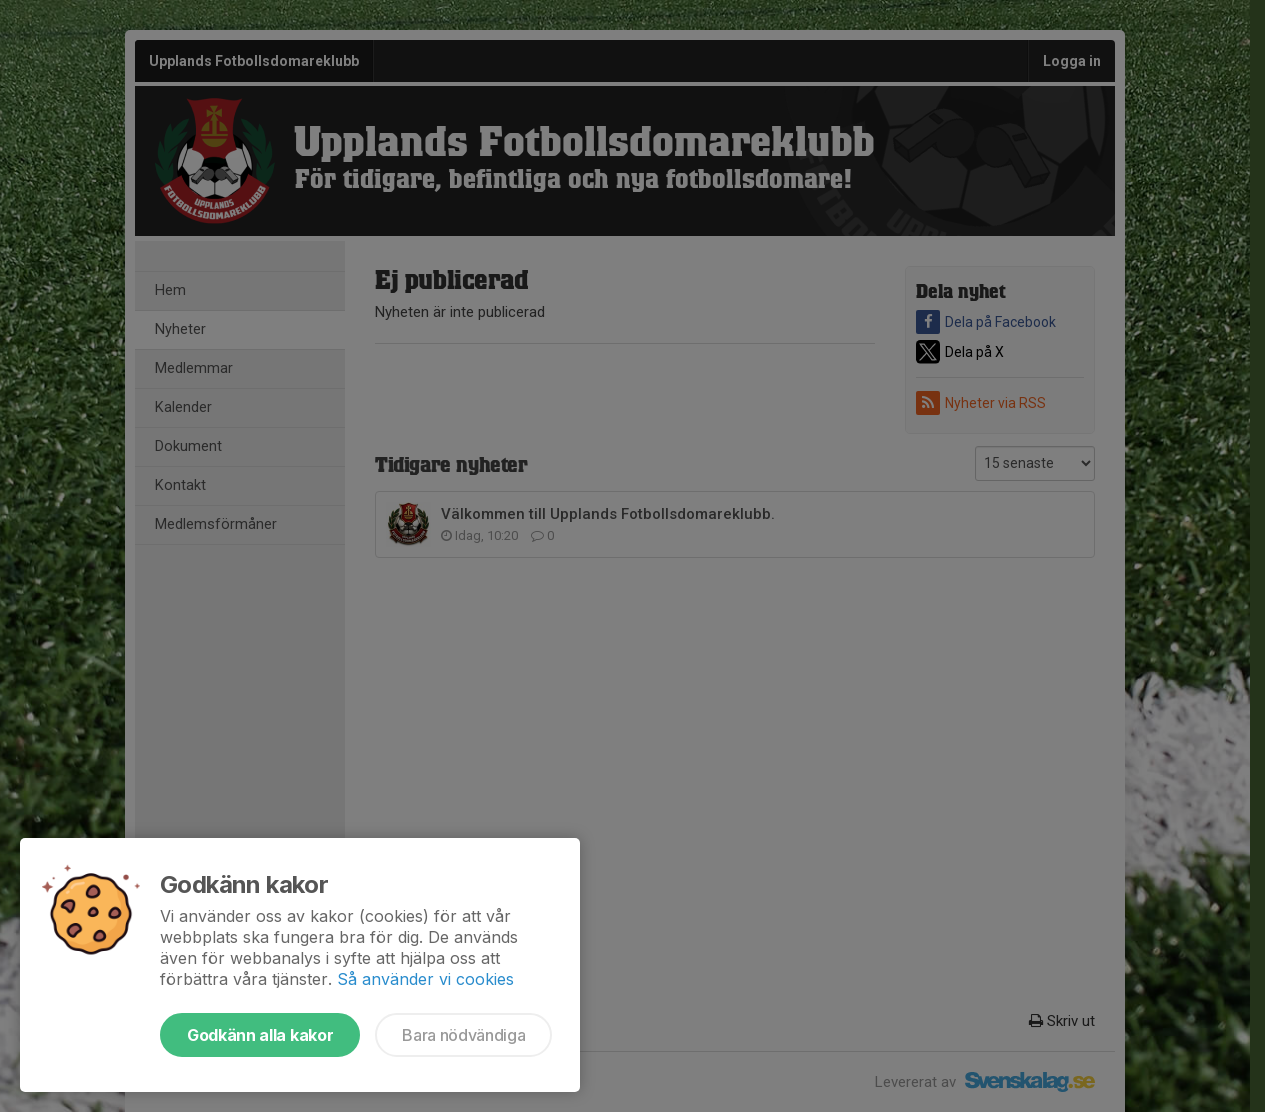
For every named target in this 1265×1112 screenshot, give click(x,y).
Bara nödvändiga (463, 1035)
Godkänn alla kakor (260, 1035)
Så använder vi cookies (425, 979)
